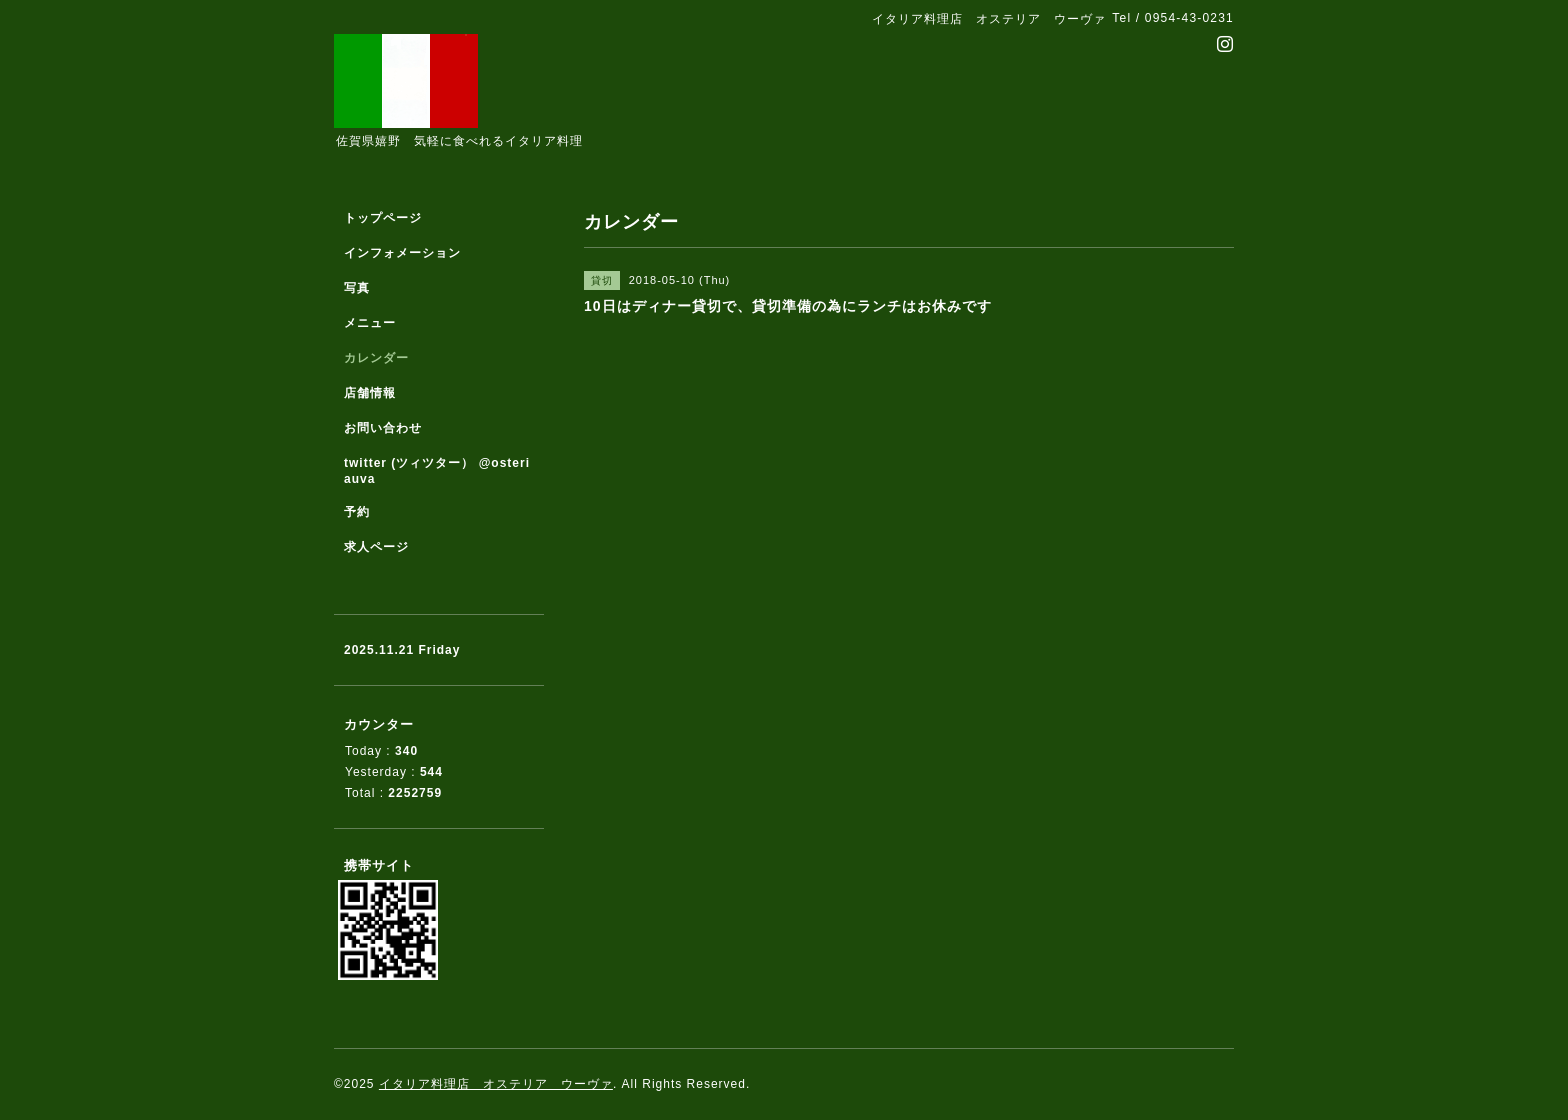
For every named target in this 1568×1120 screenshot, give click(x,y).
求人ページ (376, 547)
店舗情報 (370, 393)
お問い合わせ (383, 428)
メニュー (370, 323)
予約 (357, 512)
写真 (357, 288)
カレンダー (376, 358)
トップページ (383, 218)
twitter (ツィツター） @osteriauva (437, 471)
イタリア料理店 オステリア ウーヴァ (496, 1084)
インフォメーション (402, 253)
